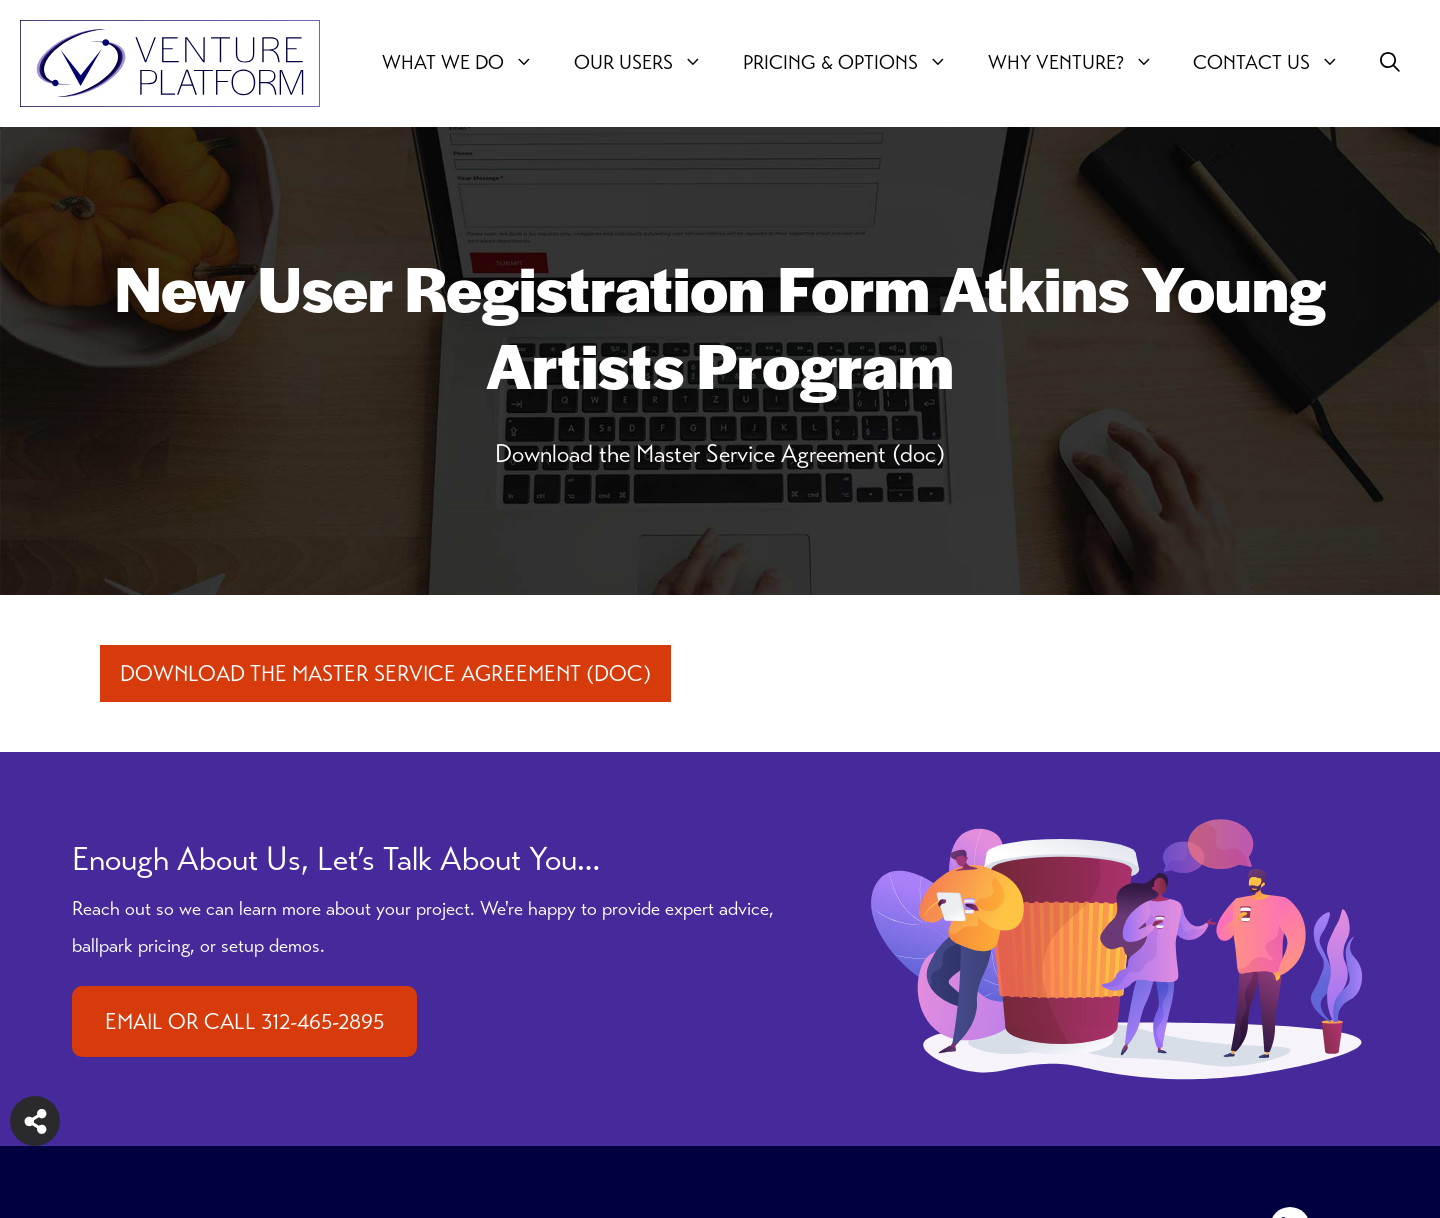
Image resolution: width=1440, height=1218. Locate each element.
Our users (648, 63)
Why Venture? (1081, 63)
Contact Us (1276, 63)
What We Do (468, 63)
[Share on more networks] (35, 1121)
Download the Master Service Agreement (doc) (385, 673)
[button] (1390, 63)
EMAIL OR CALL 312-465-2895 (244, 1021)
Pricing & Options (855, 63)
